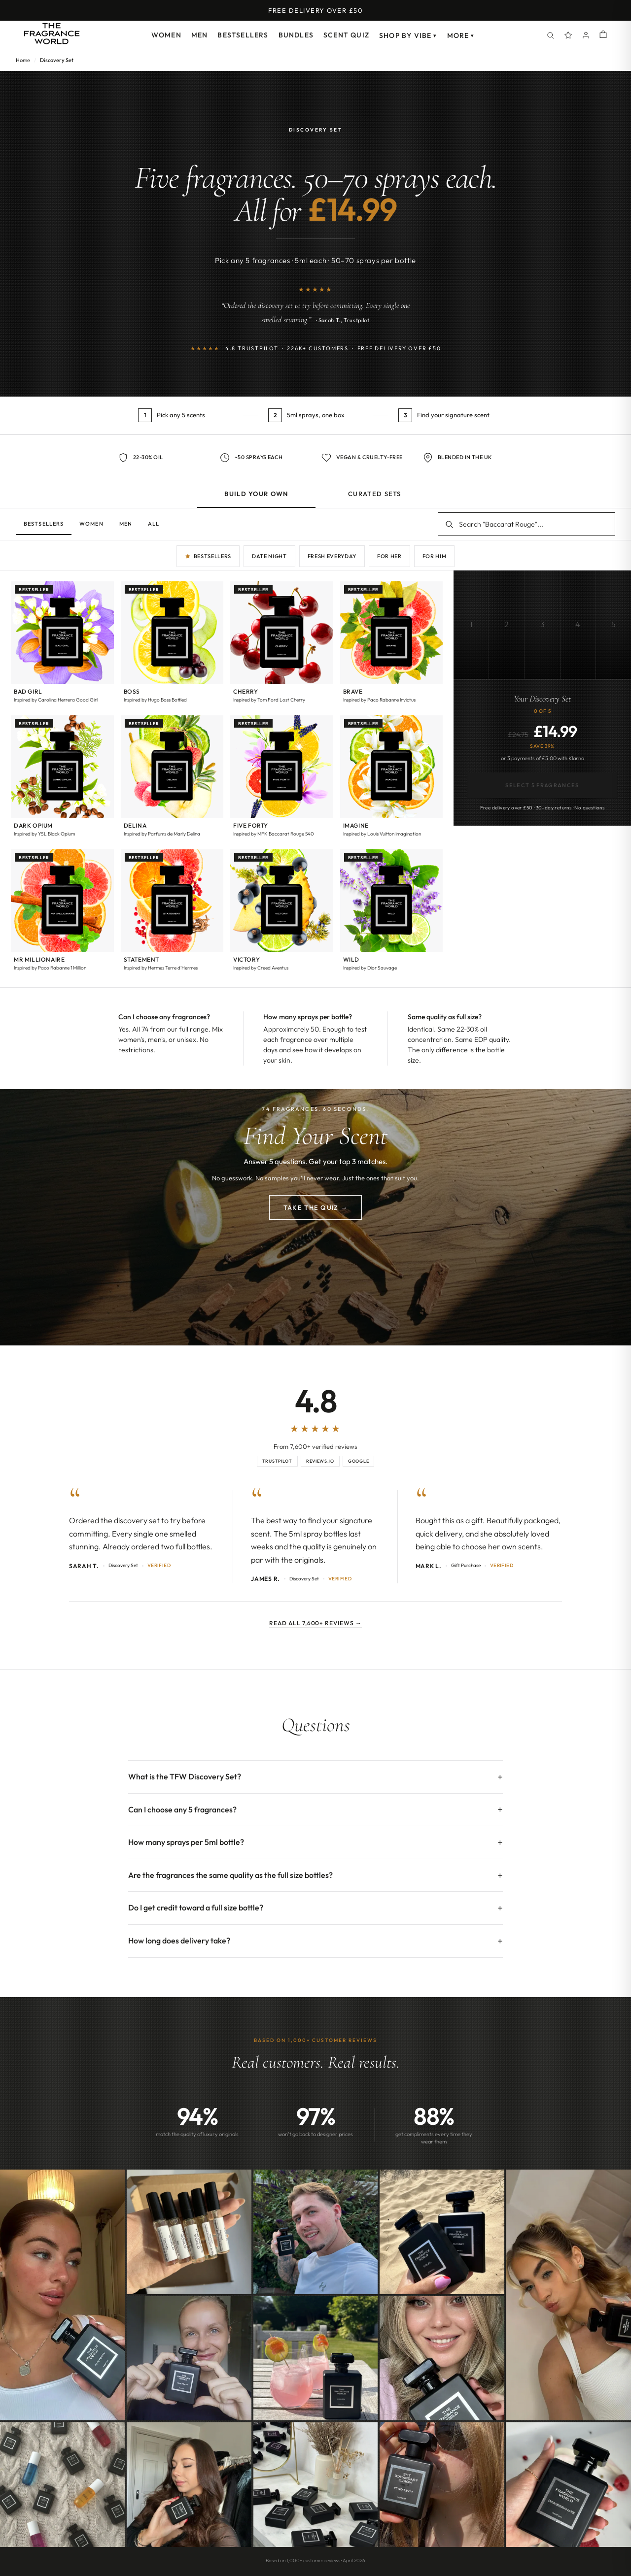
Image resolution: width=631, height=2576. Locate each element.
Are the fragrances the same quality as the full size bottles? (230, 1875)
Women (166, 35)
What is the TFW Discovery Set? (184, 1776)
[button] (62, 644)
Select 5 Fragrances (542, 785)
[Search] (550, 35)
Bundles (296, 35)
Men (199, 35)
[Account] (586, 35)
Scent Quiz (346, 35)
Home (23, 60)
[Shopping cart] (603, 35)
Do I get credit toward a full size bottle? (195, 1907)
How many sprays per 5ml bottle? (186, 1842)
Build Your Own (256, 494)
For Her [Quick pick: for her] (389, 556)
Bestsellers (242, 35)
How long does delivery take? (179, 1940)
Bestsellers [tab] (44, 523)
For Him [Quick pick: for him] (434, 556)
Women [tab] (91, 523)
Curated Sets (374, 494)
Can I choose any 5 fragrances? (182, 1809)
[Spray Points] (568, 35)
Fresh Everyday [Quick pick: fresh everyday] (332, 556)
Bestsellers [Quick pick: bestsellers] (208, 556)
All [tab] (153, 523)
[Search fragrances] (526, 524)
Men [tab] (125, 523)
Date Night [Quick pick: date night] (269, 556)
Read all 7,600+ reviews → (315, 1623)
